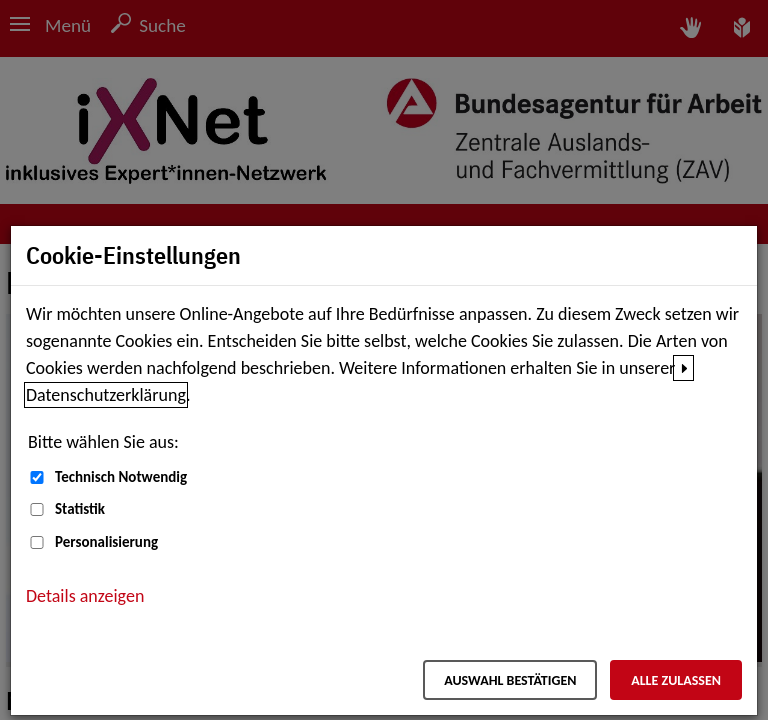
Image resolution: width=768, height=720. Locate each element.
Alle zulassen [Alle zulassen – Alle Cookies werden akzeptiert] (676, 680)
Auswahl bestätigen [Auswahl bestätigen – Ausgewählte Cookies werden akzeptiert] (510, 680)
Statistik (80, 509)
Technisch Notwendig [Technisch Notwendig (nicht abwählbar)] (121, 477)
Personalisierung (106, 542)
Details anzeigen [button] (85, 596)
